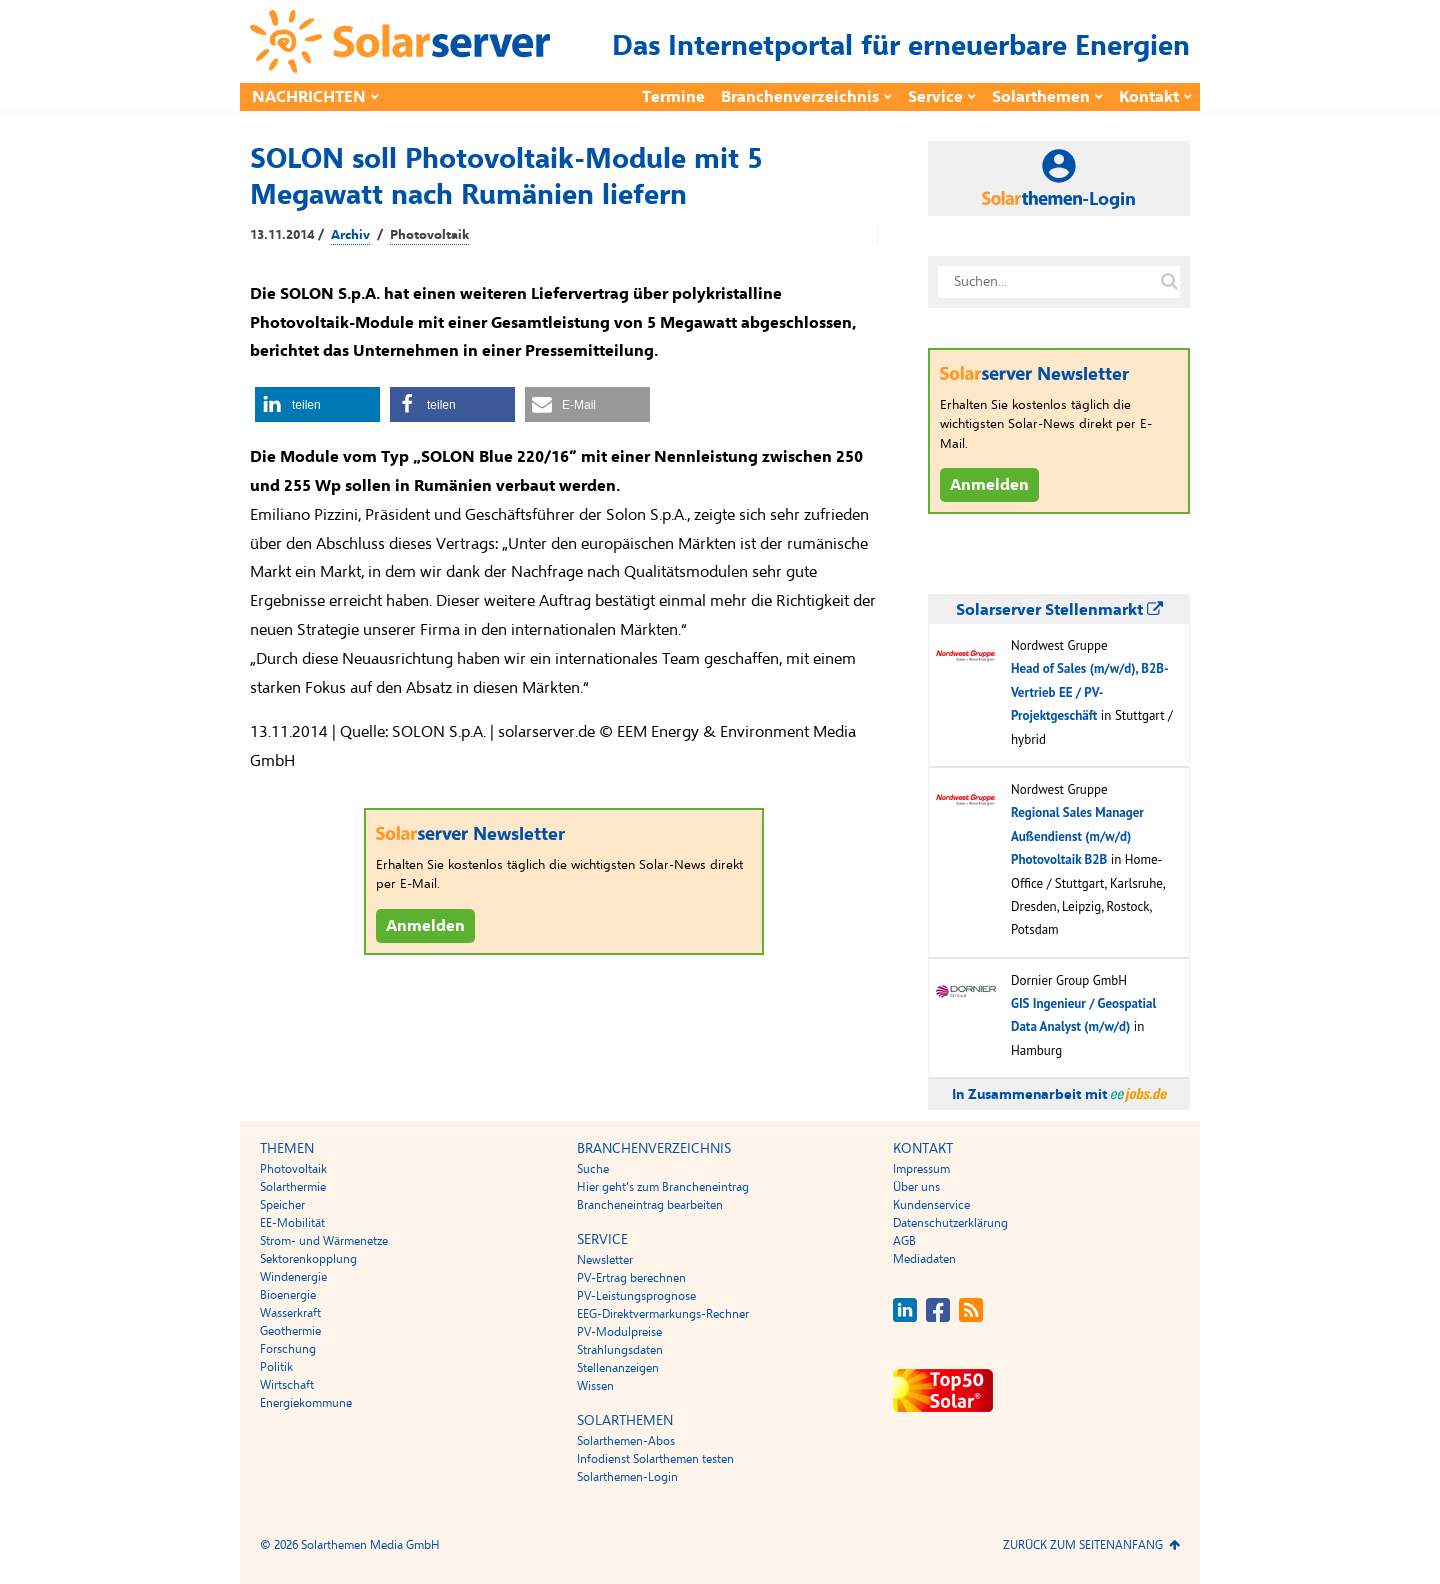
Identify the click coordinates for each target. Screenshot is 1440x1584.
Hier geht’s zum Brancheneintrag (663, 1187)
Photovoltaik (429, 235)
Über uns (916, 1187)
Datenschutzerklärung (950, 1223)
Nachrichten (309, 97)
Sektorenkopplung (308, 1259)
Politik (276, 1367)
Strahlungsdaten (620, 1350)
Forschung (288, 1349)
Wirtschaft (287, 1385)
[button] (317, 404)
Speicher (282, 1205)
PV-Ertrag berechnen (631, 1278)
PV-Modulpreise (619, 1332)
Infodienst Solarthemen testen (655, 1459)
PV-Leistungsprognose (636, 1296)
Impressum (921, 1169)
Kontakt (1149, 97)
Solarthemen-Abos (626, 1441)
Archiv (350, 235)
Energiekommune (306, 1403)
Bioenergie (288, 1295)
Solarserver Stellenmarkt (1059, 610)
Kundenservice (931, 1205)
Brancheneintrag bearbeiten (650, 1205)
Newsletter (605, 1260)
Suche (593, 1169)
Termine (673, 97)
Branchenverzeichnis (800, 97)
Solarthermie (293, 1187)
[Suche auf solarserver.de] (1169, 282)
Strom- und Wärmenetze (324, 1241)
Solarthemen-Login (627, 1477)
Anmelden (425, 926)
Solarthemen (1041, 97)
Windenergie (293, 1277)
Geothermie (290, 1331)
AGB (904, 1241)
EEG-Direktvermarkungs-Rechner (663, 1314)
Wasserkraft (290, 1313)
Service (935, 97)
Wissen (595, 1386)
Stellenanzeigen (618, 1368)
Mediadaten (924, 1259)
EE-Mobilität (292, 1223)
